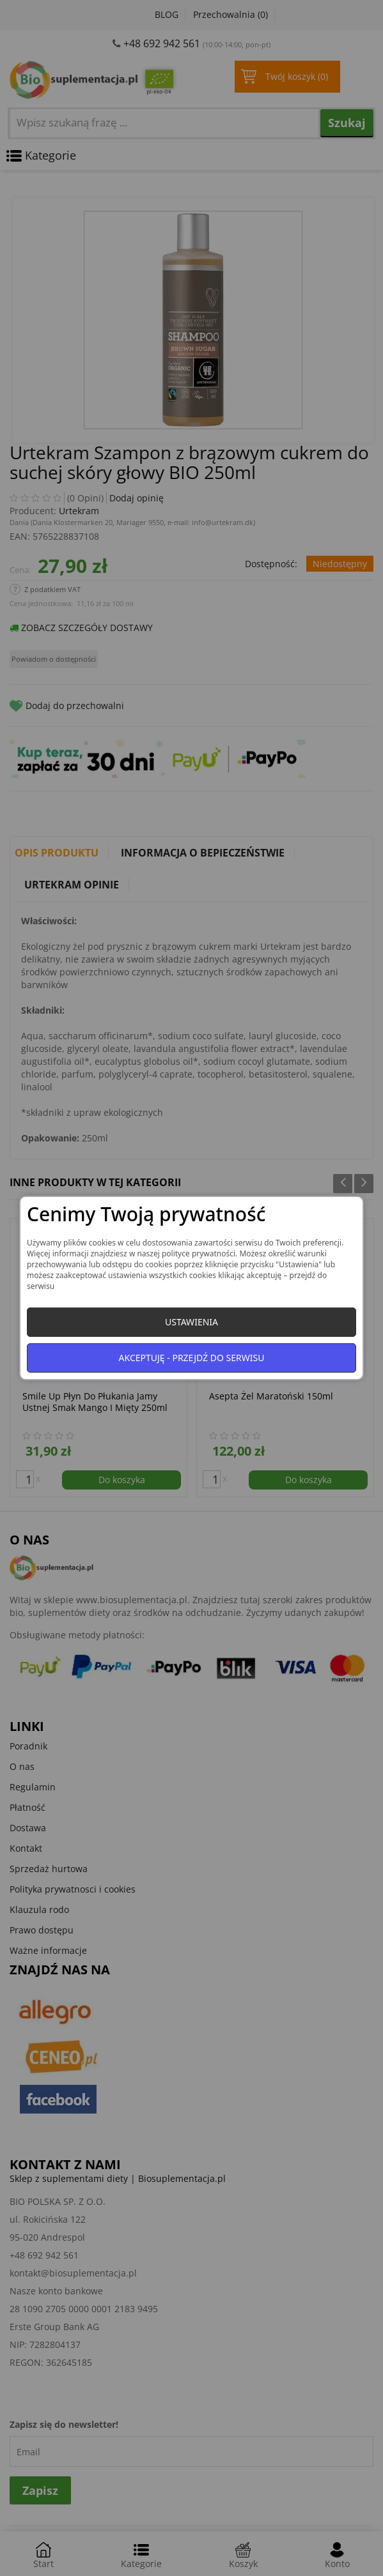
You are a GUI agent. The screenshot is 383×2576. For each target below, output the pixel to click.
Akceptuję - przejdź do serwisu (192, 1358)
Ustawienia (191, 1322)
